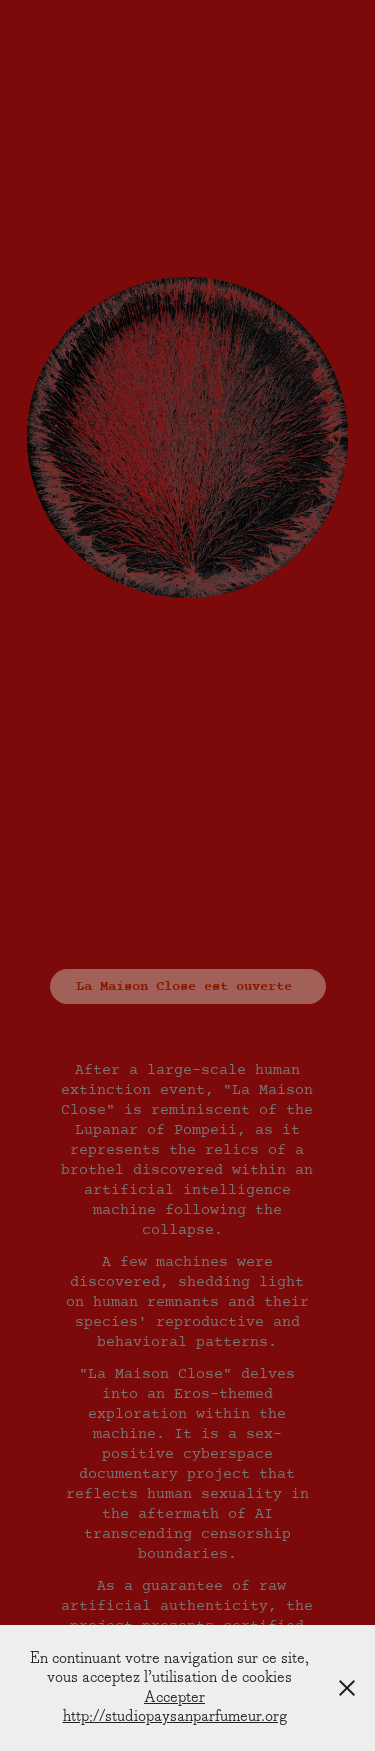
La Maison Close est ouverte (188, 986)
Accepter (174, 1697)
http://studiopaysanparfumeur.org (175, 1716)
